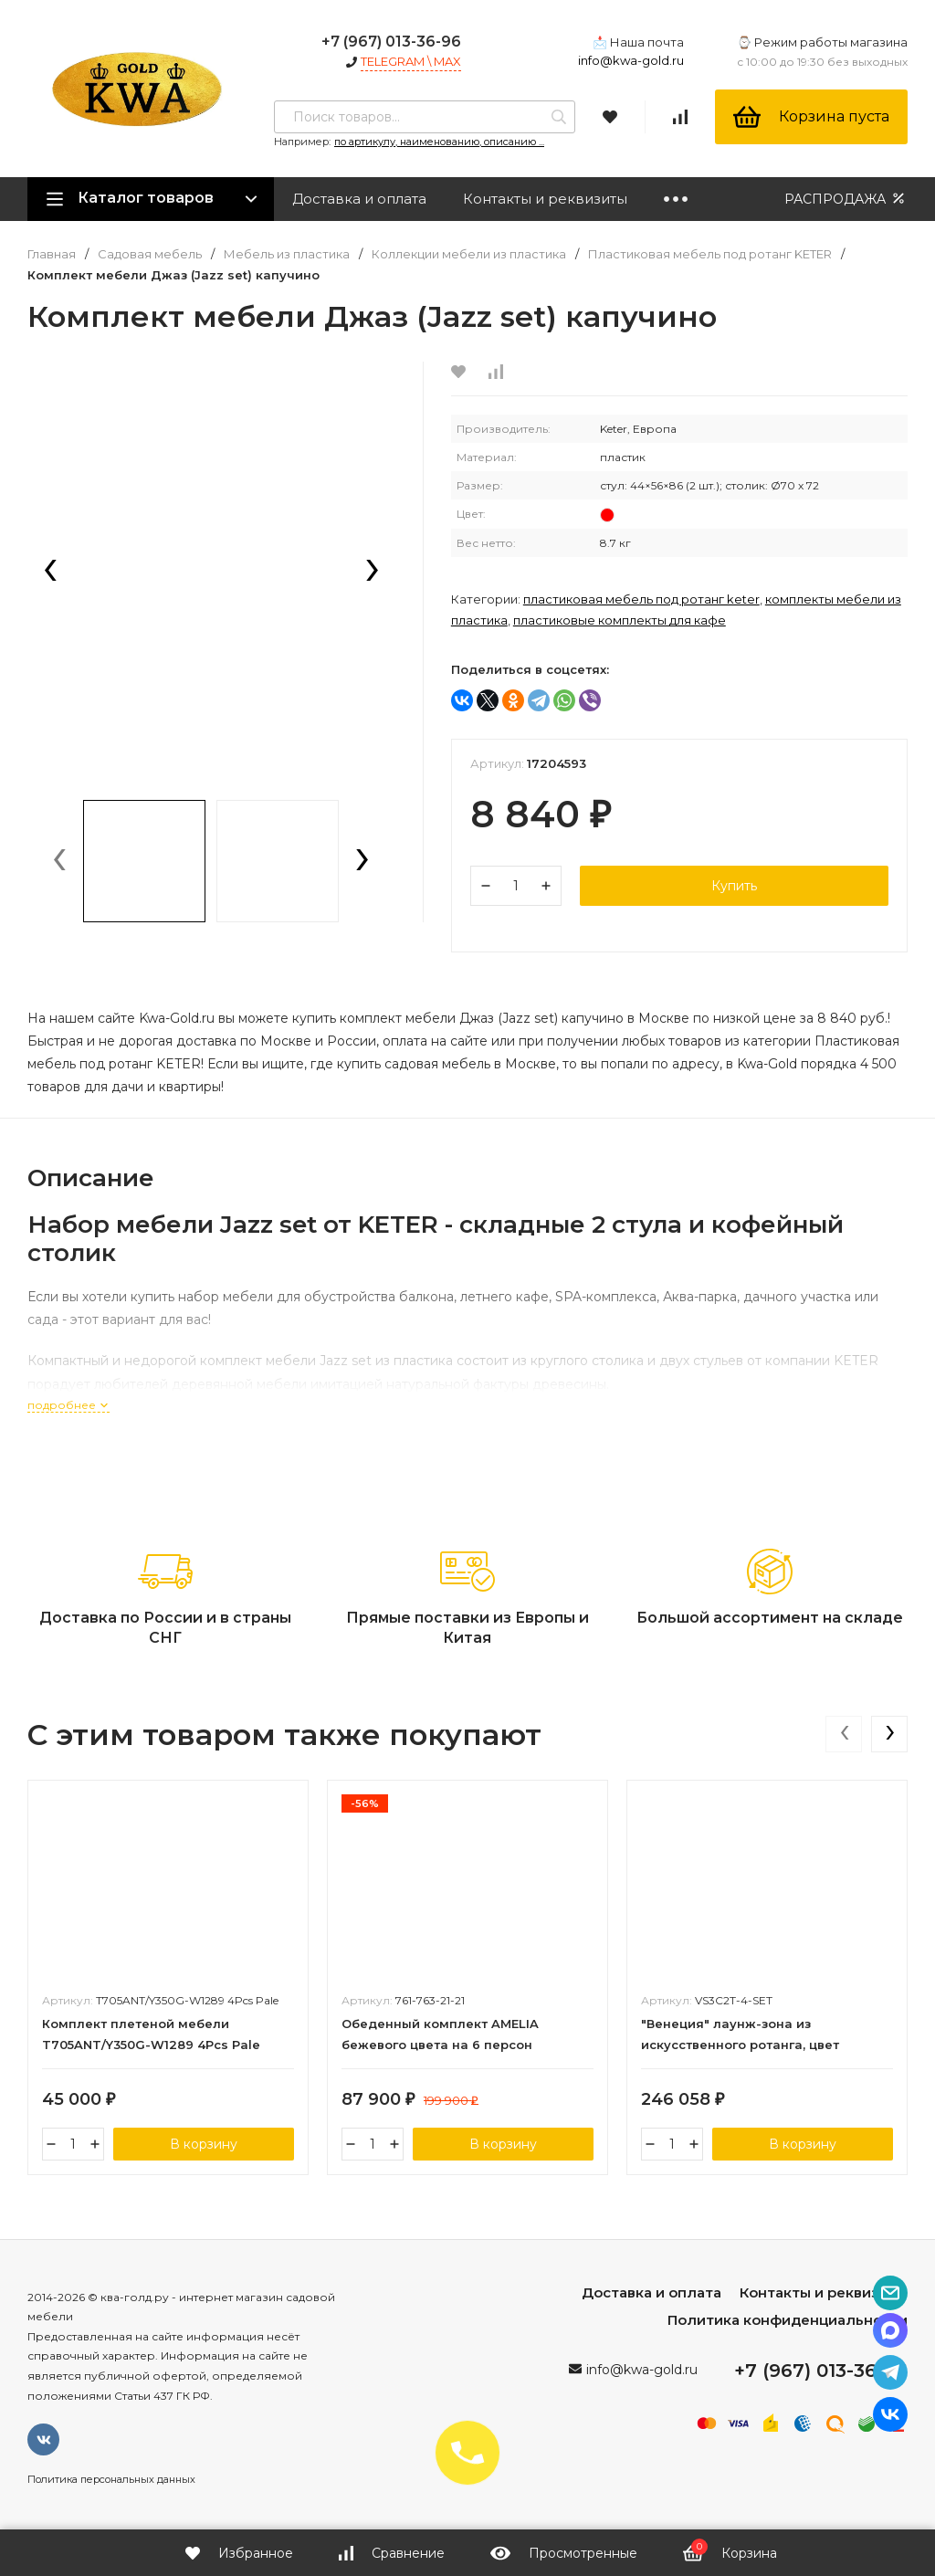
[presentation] (50, 571)
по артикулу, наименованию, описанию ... (439, 141)
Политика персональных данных (111, 2479)
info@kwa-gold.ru (631, 60)
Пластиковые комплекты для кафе (619, 620)
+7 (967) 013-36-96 (391, 41)
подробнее (68, 1405)
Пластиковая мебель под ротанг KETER (710, 254)
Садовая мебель (150, 254)
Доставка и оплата (359, 198)
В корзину (203, 2144)
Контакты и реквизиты (545, 198)
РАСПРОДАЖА (846, 198)
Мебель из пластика (287, 254)
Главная (51, 254)
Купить (734, 886)
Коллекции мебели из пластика (469, 254)
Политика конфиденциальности (787, 2320)
